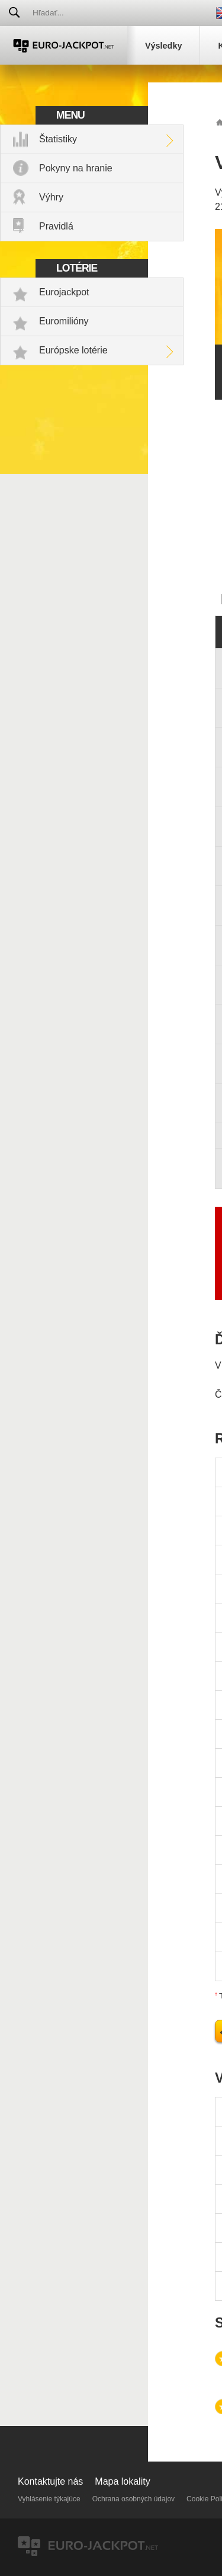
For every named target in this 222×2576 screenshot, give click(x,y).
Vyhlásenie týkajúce (49, 2499)
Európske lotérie (73, 350)
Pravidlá (56, 226)
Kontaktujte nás (50, 2481)
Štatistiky (58, 139)
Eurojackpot (64, 292)
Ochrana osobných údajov (133, 2499)
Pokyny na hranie (75, 168)
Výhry (51, 197)
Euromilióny (64, 321)
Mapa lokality (122, 2481)
